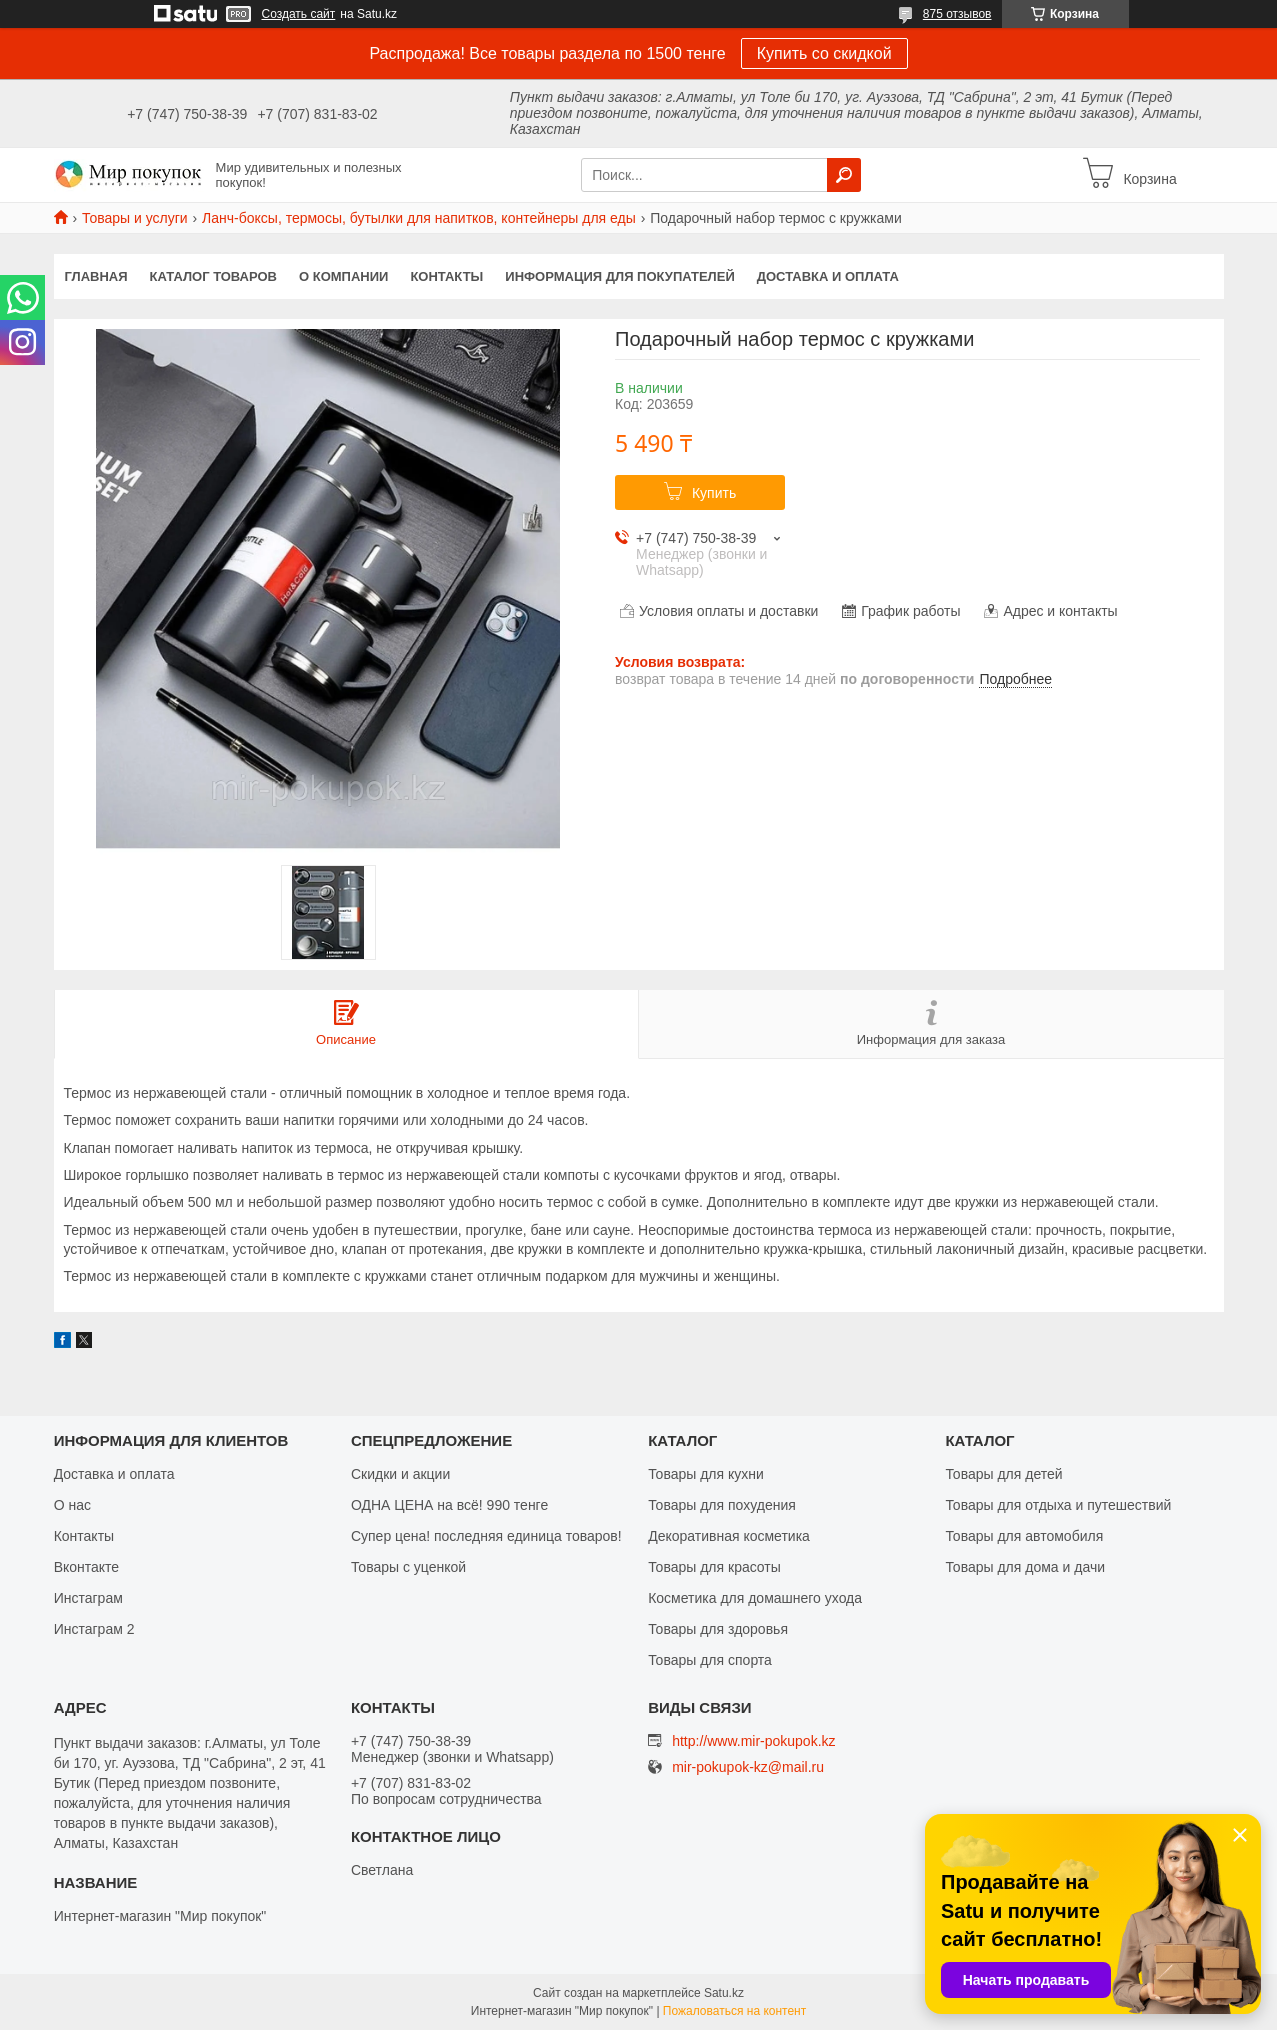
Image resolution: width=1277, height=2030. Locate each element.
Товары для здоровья (718, 1629)
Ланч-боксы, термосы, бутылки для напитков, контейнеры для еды (419, 218)
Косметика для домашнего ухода (755, 1598)
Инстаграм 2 (94, 1629)
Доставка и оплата (828, 276)
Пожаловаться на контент (734, 2011)
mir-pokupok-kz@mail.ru (748, 1767)
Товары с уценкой (408, 1567)
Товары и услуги (135, 218)
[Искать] (844, 175)
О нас (72, 1505)
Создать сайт (299, 14)
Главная (96, 276)
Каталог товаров (213, 276)
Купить (714, 493)
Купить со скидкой (824, 53)
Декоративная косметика (729, 1536)
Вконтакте (87, 1567)
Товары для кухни (706, 1474)
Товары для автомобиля (1024, 1536)
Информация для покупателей (619, 276)
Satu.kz (724, 1993)
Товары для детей (1003, 1474)
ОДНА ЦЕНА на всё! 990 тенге (449, 1505)
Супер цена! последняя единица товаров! (486, 1536)
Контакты (446, 276)
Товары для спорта (710, 1660)
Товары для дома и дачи (1025, 1567)
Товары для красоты (714, 1567)
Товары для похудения (722, 1505)
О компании (343, 276)
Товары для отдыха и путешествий (1058, 1505)
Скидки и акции (400, 1474)
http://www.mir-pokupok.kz (753, 1741)
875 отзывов (957, 14)
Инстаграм (88, 1598)
